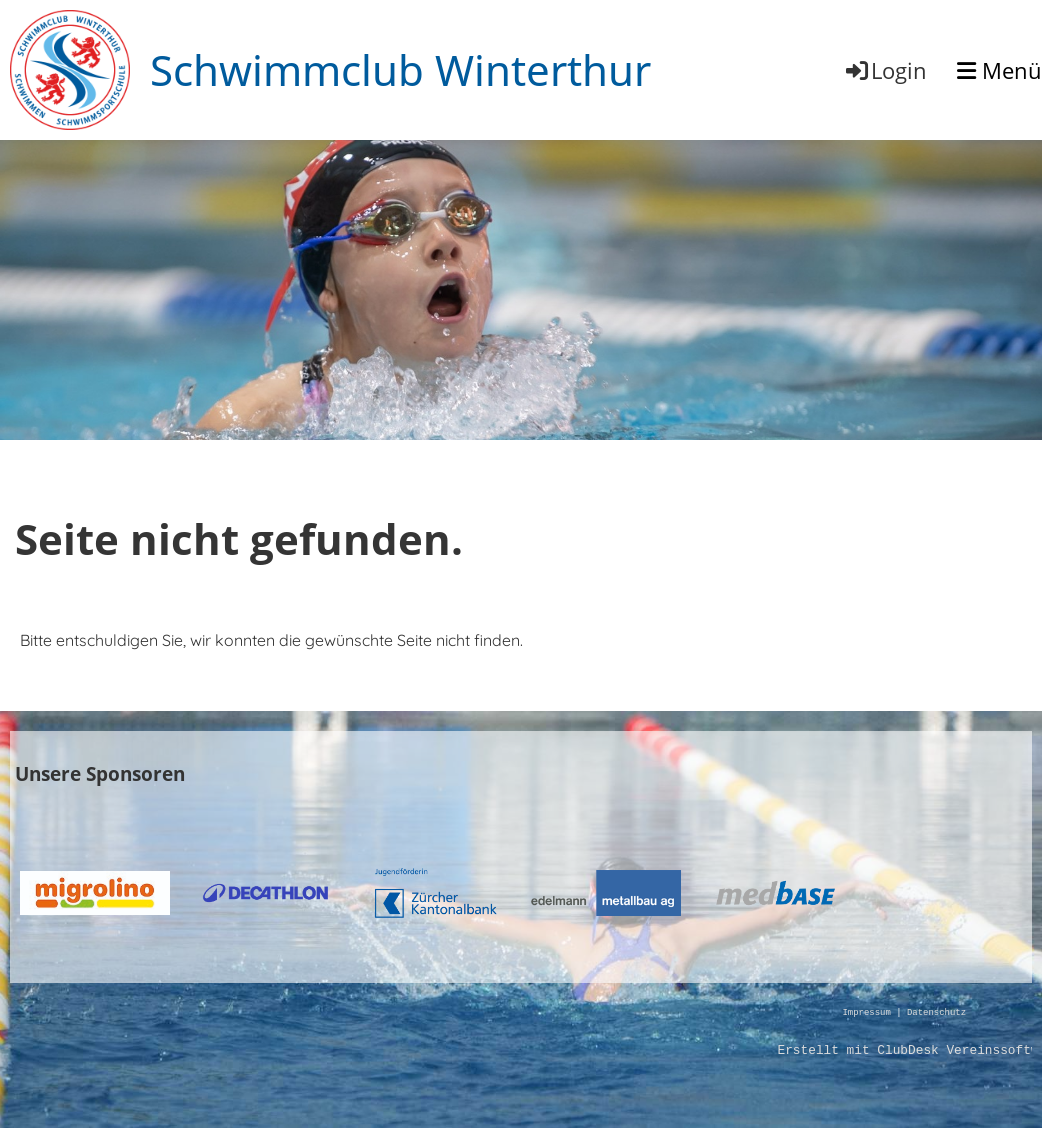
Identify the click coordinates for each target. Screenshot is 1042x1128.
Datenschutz (936, 1013)
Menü (999, 70)
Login (885, 70)
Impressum (866, 1013)
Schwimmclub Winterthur (400, 69)
